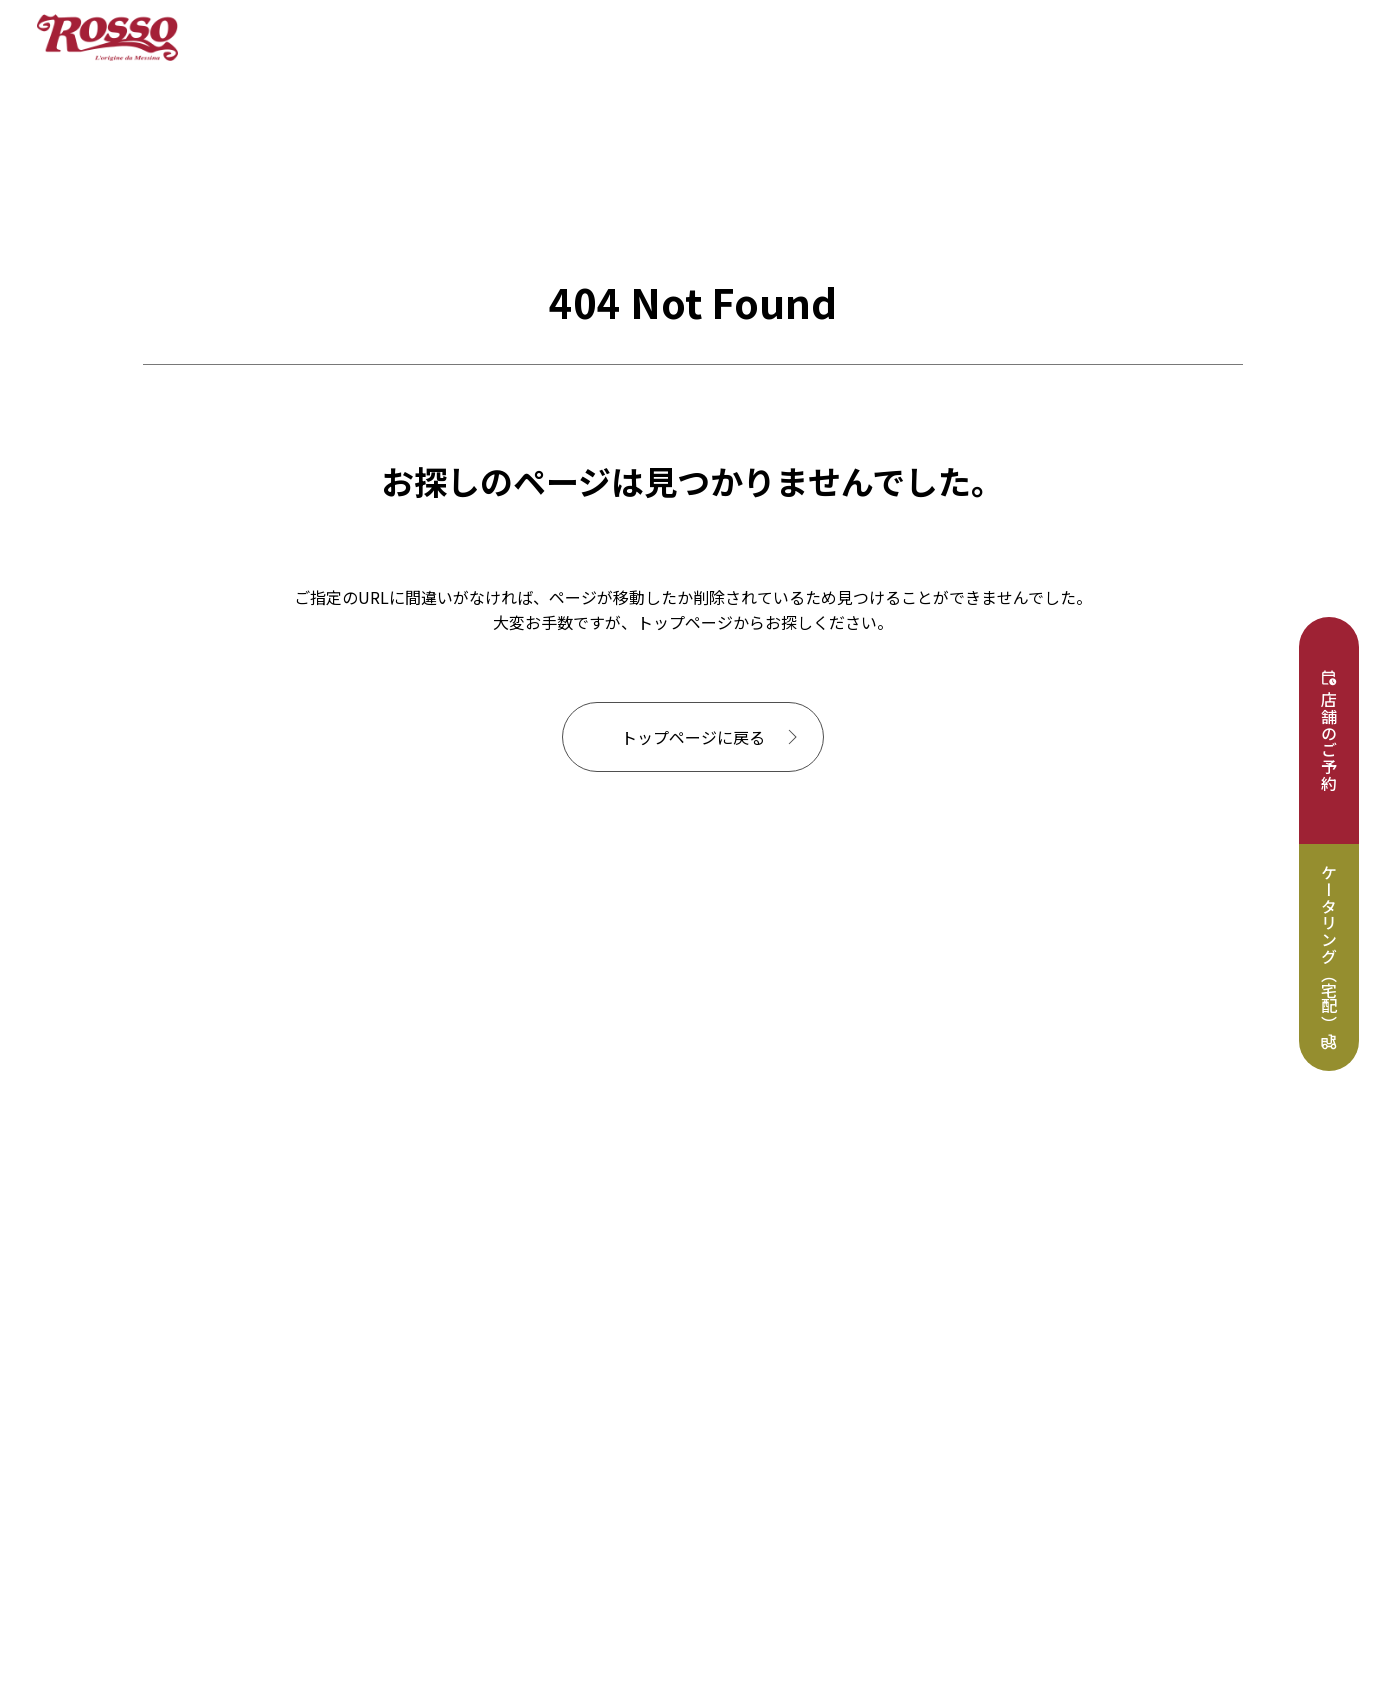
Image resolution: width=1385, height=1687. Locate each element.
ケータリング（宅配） (1329, 948)
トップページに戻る (693, 737)
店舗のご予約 (1329, 741)
